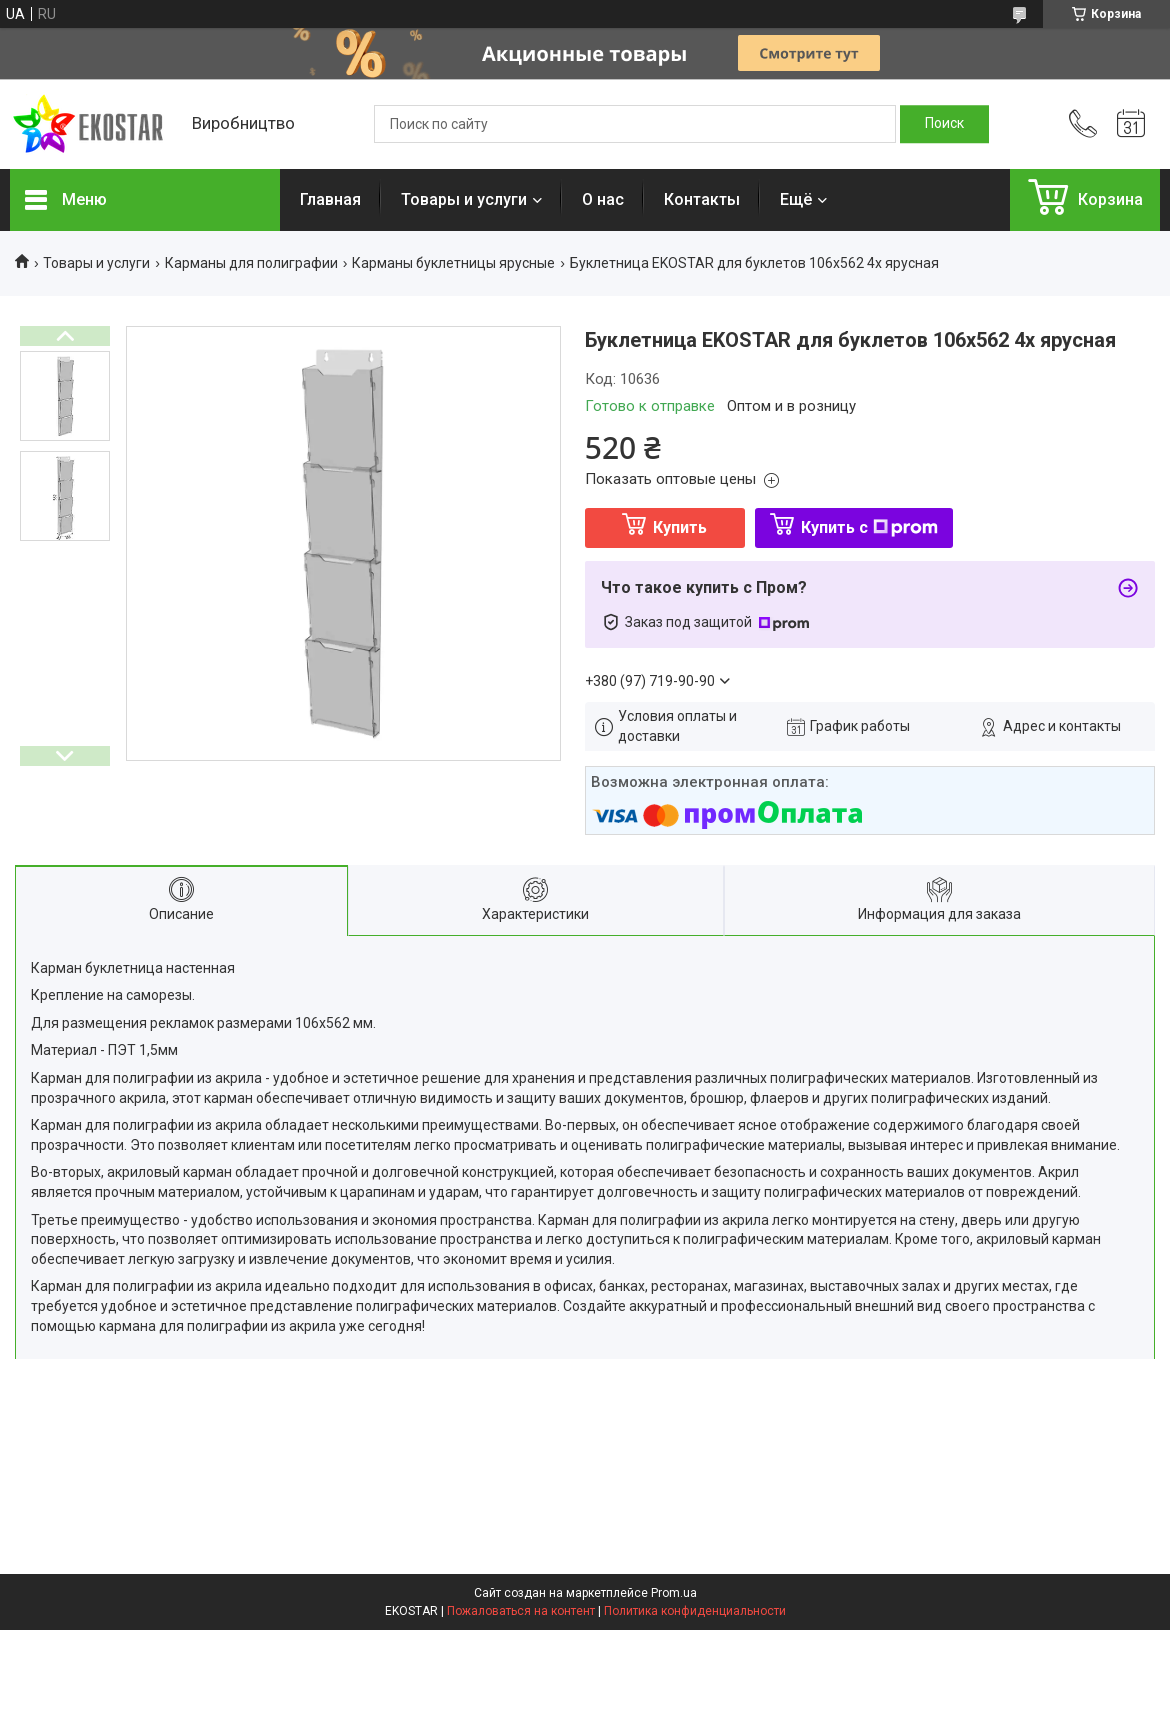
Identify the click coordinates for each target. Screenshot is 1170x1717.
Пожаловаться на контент (521, 1611)
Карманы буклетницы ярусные (453, 263)
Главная (330, 199)
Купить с (869, 527)
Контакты (702, 199)
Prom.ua (674, 1593)
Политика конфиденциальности (695, 1611)
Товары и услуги (464, 199)
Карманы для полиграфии (251, 263)
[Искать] (944, 124)
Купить (680, 527)
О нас (603, 199)
